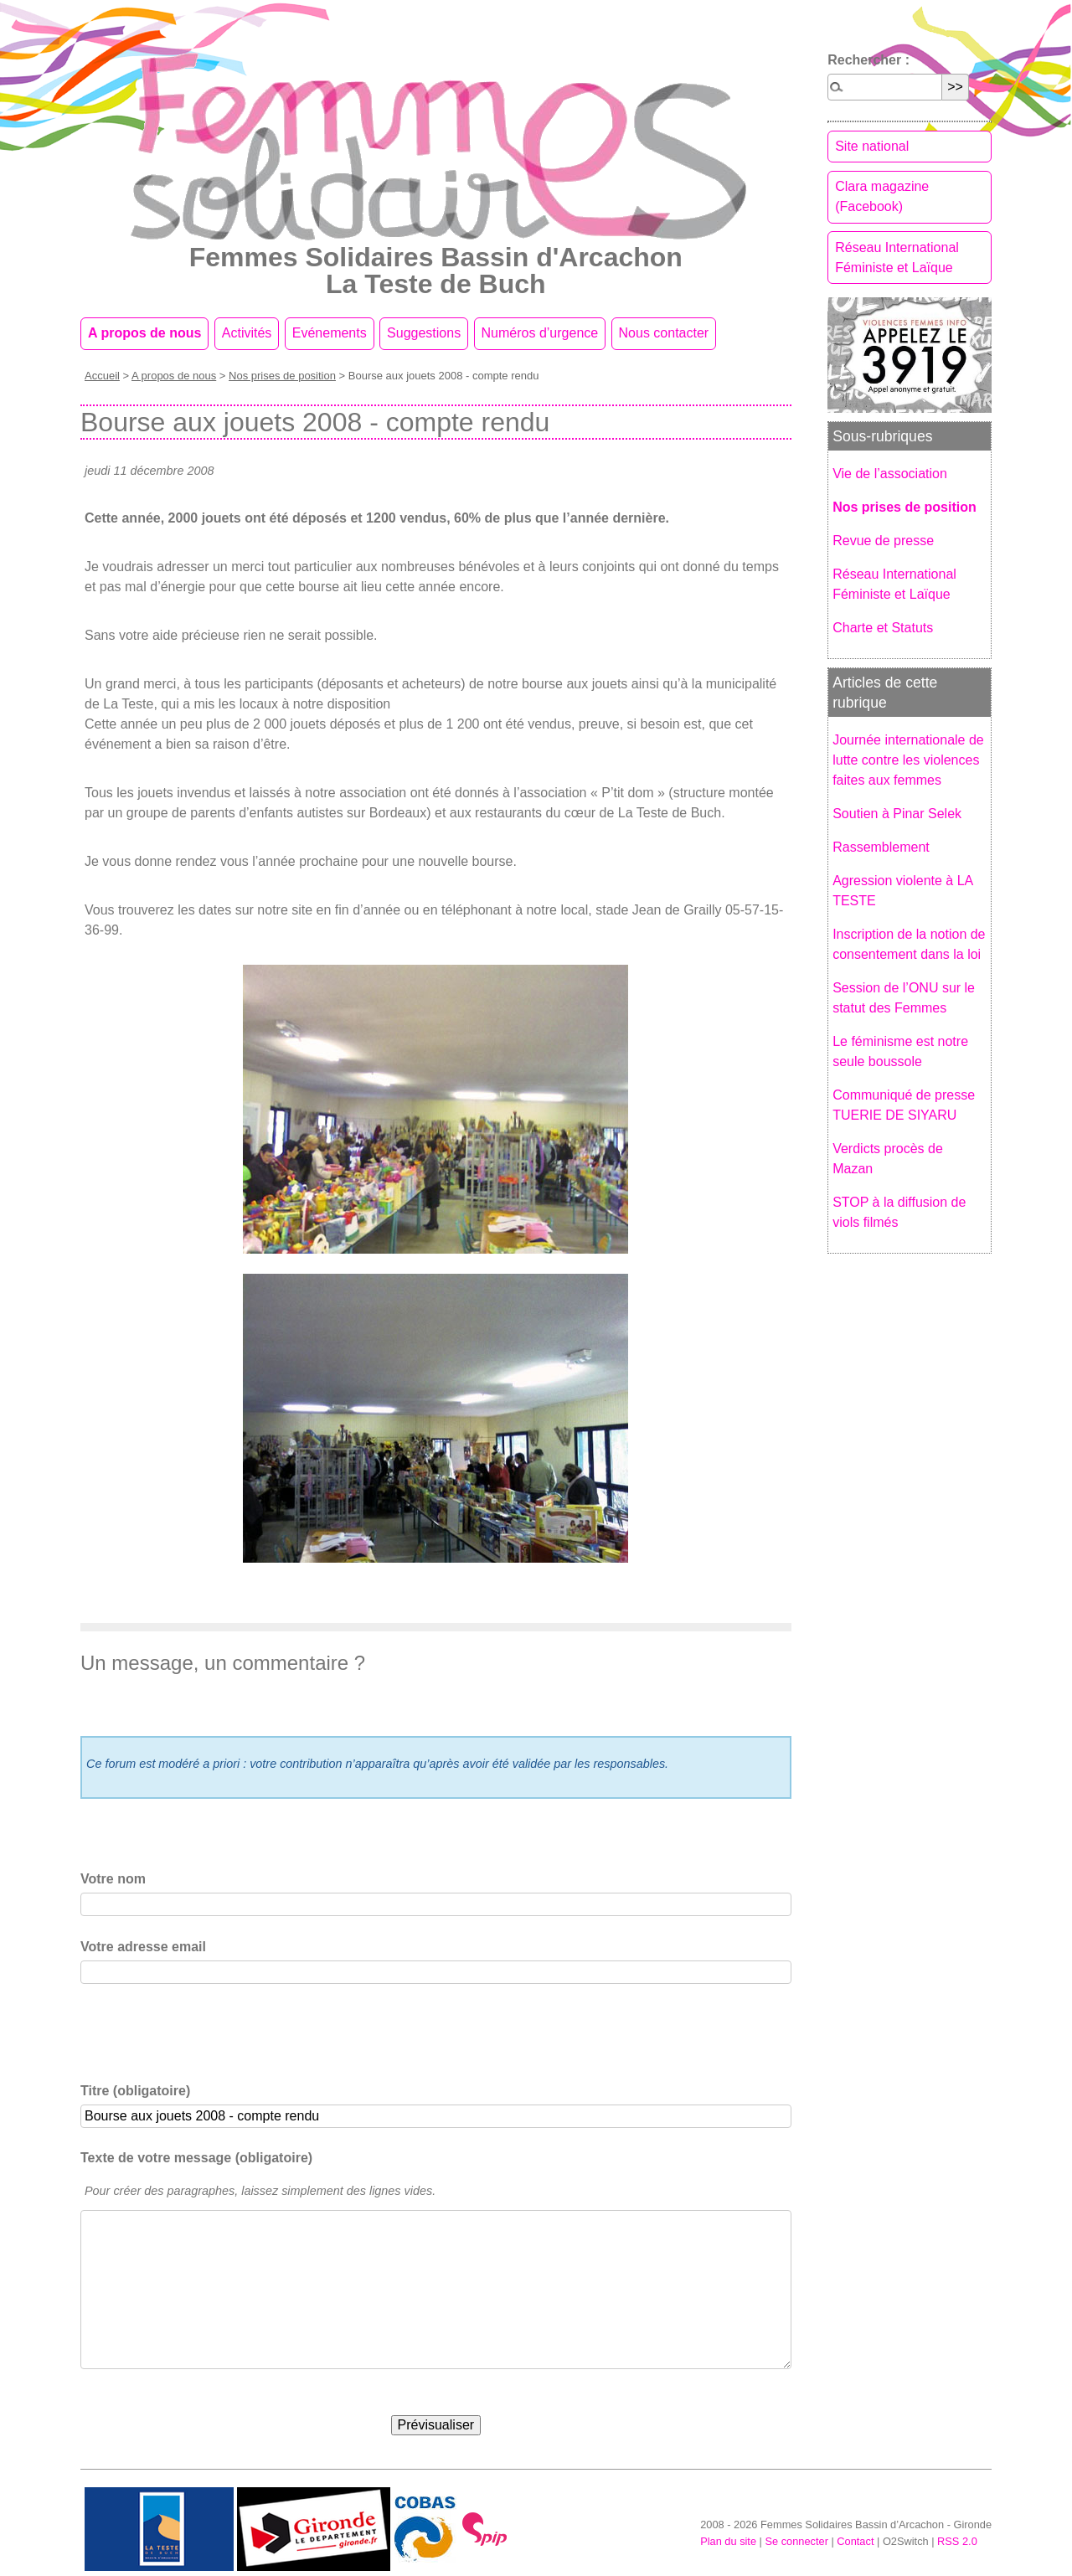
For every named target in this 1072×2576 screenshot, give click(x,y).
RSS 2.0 (957, 2541)
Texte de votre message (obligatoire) (196, 2158)
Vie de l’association (889, 473)
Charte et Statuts (882, 628)
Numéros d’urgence (540, 333)
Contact (855, 2541)
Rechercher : (868, 60)
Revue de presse (883, 540)
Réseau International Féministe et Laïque (897, 257)
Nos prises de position (282, 375)
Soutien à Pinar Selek (896, 813)
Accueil (102, 375)
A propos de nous (144, 333)
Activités (247, 333)
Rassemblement (881, 847)
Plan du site (728, 2541)
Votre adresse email (143, 1947)
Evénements (329, 333)
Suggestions (424, 333)
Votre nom (113, 1879)
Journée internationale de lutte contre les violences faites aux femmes (908, 760)
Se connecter (796, 2541)
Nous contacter (664, 333)
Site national (872, 146)
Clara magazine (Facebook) (882, 196)
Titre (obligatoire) (135, 2091)
